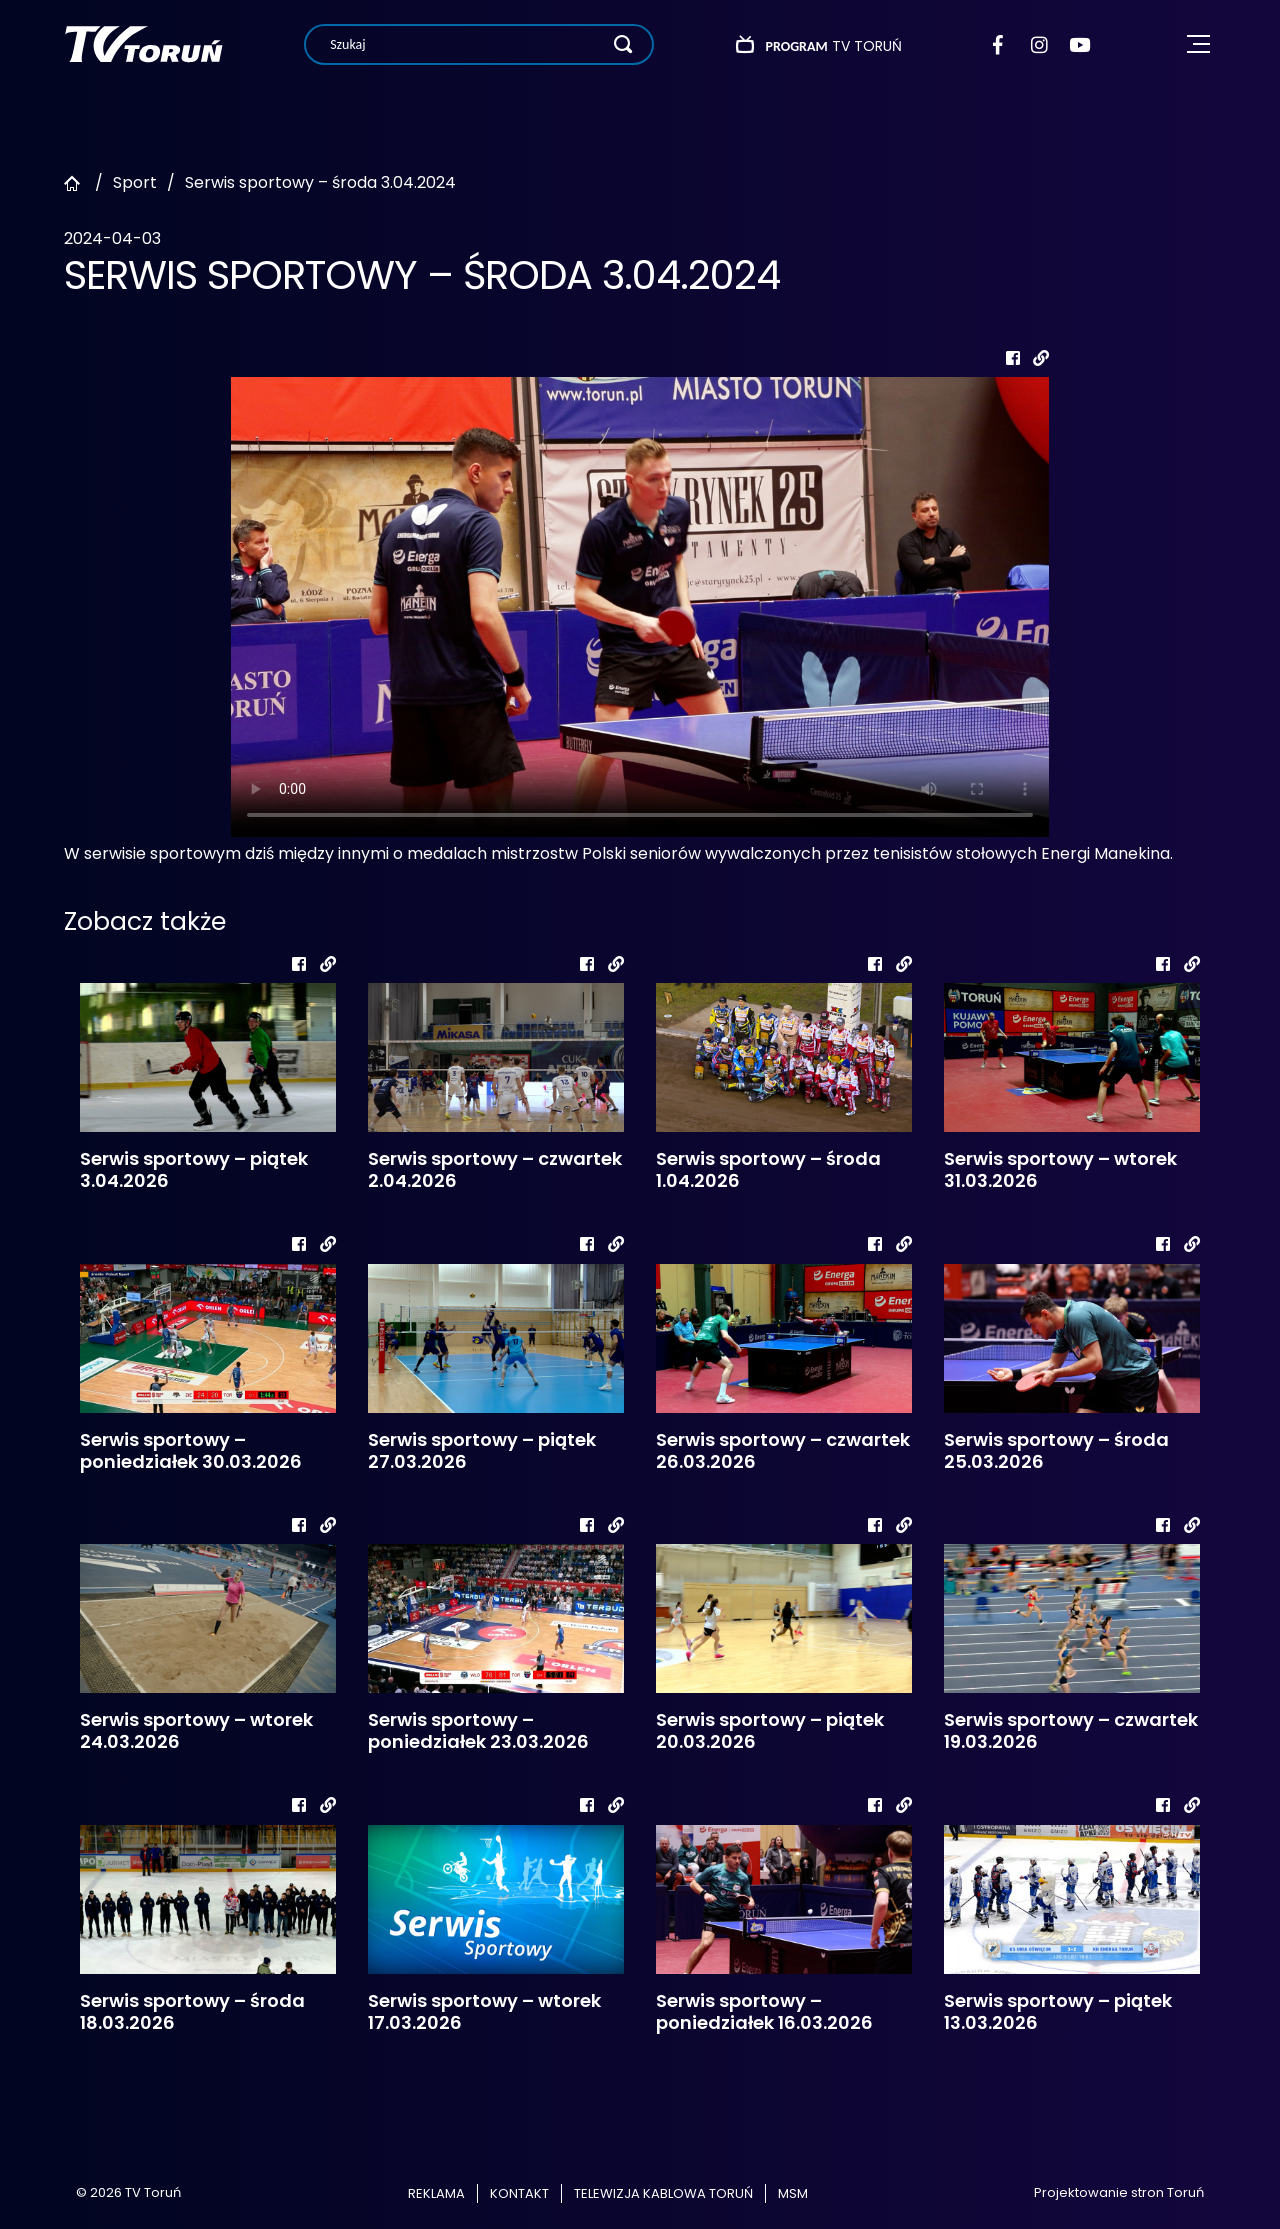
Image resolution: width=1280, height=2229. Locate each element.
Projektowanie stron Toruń (1119, 2192)
